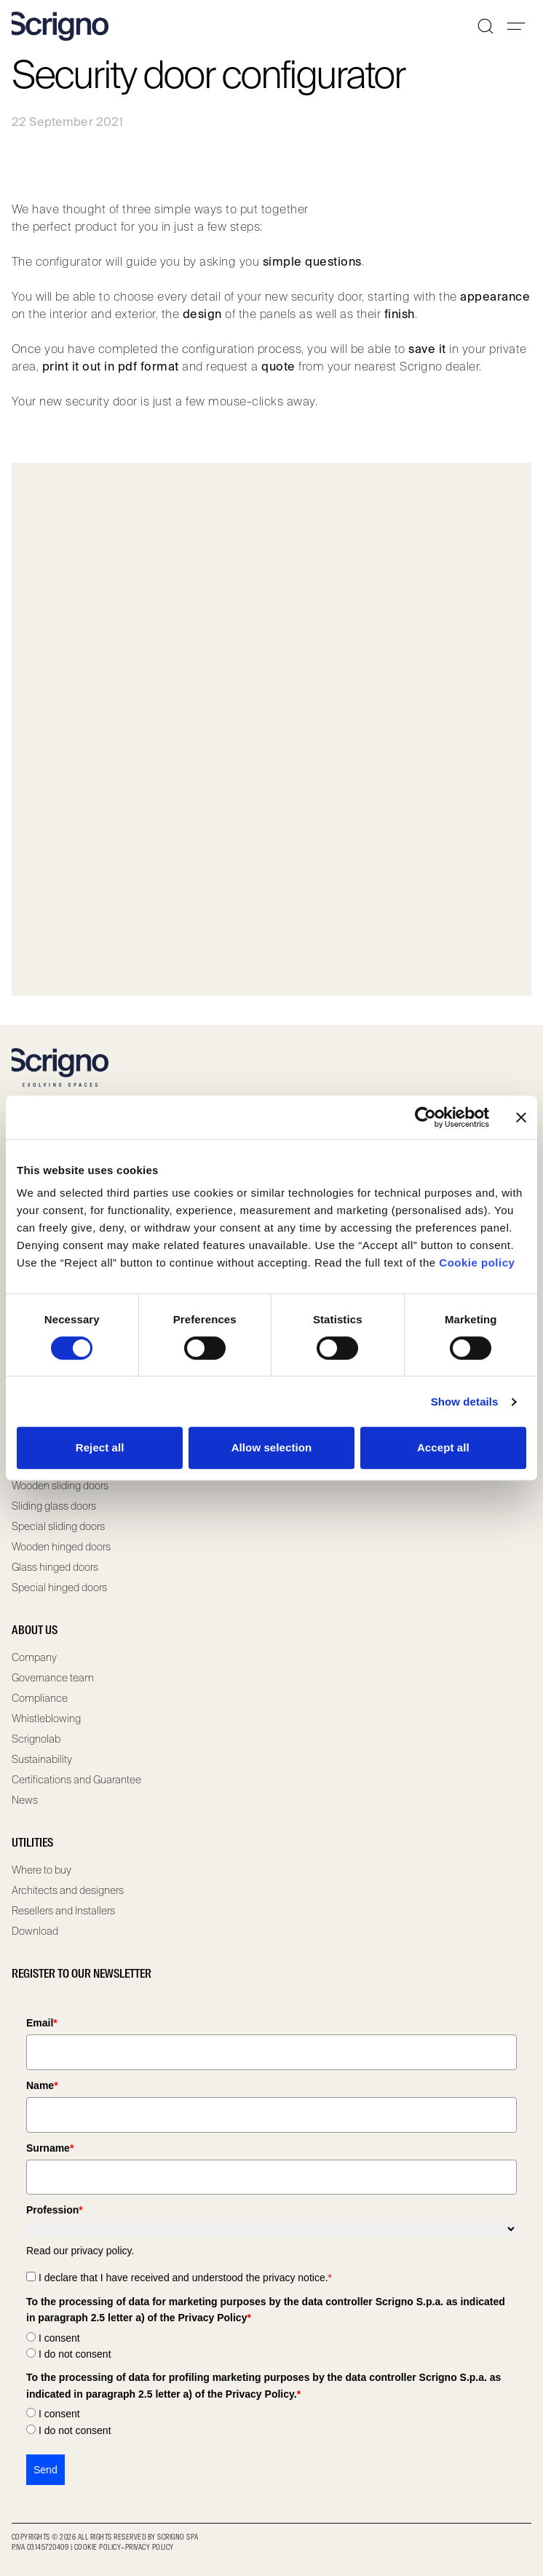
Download (35, 1931)
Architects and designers (68, 1890)
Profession (54, 2210)
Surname (50, 2148)
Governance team (53, 1677)
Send (45, 2470)
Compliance (40, 1698)
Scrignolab (36, 1738)
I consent (59, 2338)
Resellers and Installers (63, 1910)
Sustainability (42, 1759)
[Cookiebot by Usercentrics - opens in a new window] (425, 1117)
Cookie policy (477, 1262)
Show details (465, 1401)
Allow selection (271, 1447)
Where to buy (41, 1869)
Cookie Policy (97, 2547)
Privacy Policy (149, 2547)
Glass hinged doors (55, 1567)
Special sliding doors (58, 1526)
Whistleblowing (46, 1718)
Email (42, 2023)
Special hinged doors (59, 1587)
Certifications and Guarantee (76, 1779)
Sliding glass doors (54, 1506)
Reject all (100, 1447)
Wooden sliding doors (60, 1485)
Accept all (443, 1447)
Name (42, 2085)
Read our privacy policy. (80, 2250)
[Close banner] (521, 1117)
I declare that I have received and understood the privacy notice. (185, 2277)
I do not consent (75, 2354)
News (25, 1800)
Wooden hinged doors (61, 1546)
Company (34, 1657)
